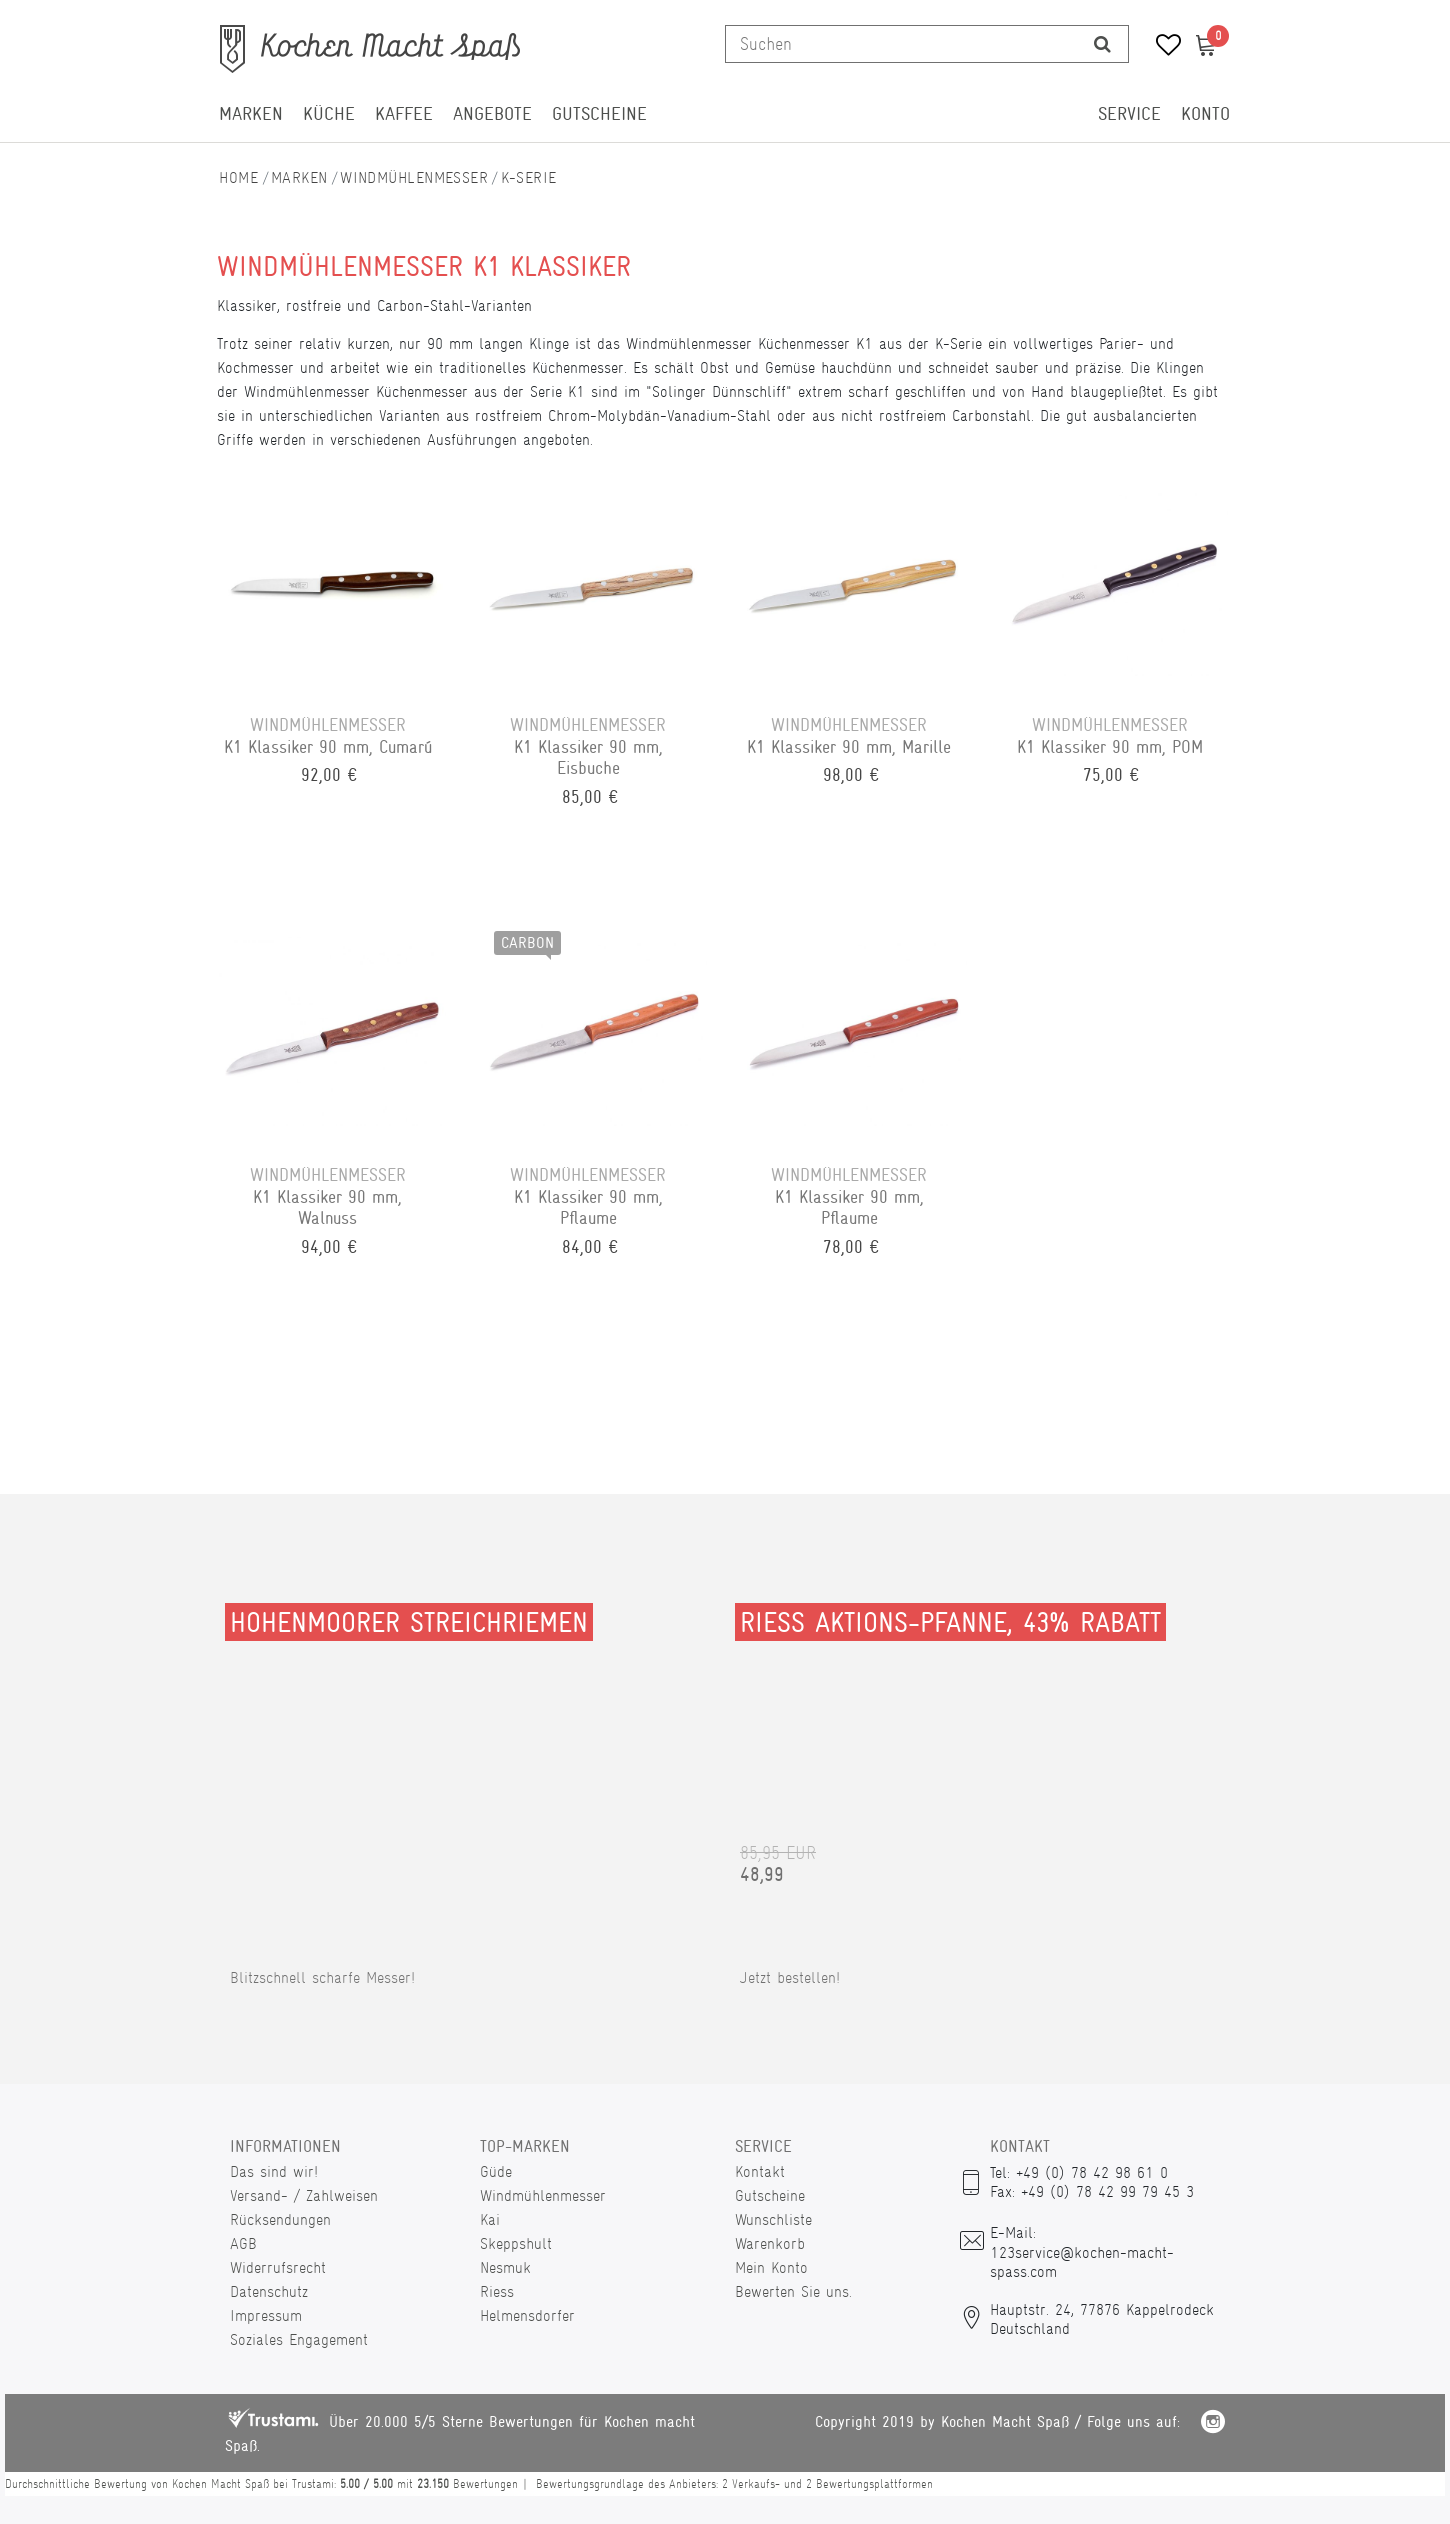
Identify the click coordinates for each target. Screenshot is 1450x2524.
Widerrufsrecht (278, 2267)
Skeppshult (516, 2243)
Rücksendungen (280, 2219)
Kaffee (404, 114)
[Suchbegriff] (901, 44)
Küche (329, 114)
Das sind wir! (274, 2171)
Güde (496, 2171)
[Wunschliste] (1161, 47)
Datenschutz (269, 2291)
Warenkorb (770, 2243)
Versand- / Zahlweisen (304, 2195)
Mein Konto (771, 2267)
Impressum (266, 2315)
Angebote (492, 114)
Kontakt (760, 2171)
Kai (490, 2219)
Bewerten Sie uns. (793, 2291)
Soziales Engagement (299, 2339)
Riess (497, 2291)
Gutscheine (599, 114)
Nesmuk (505, 2267)
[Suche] (1102, 44)
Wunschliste (773, 2219)
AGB (243, 2243)
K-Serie (529, 177)
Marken (251, 114)
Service (1129, 114)
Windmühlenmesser (414, 177)
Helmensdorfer (527, 2315)
